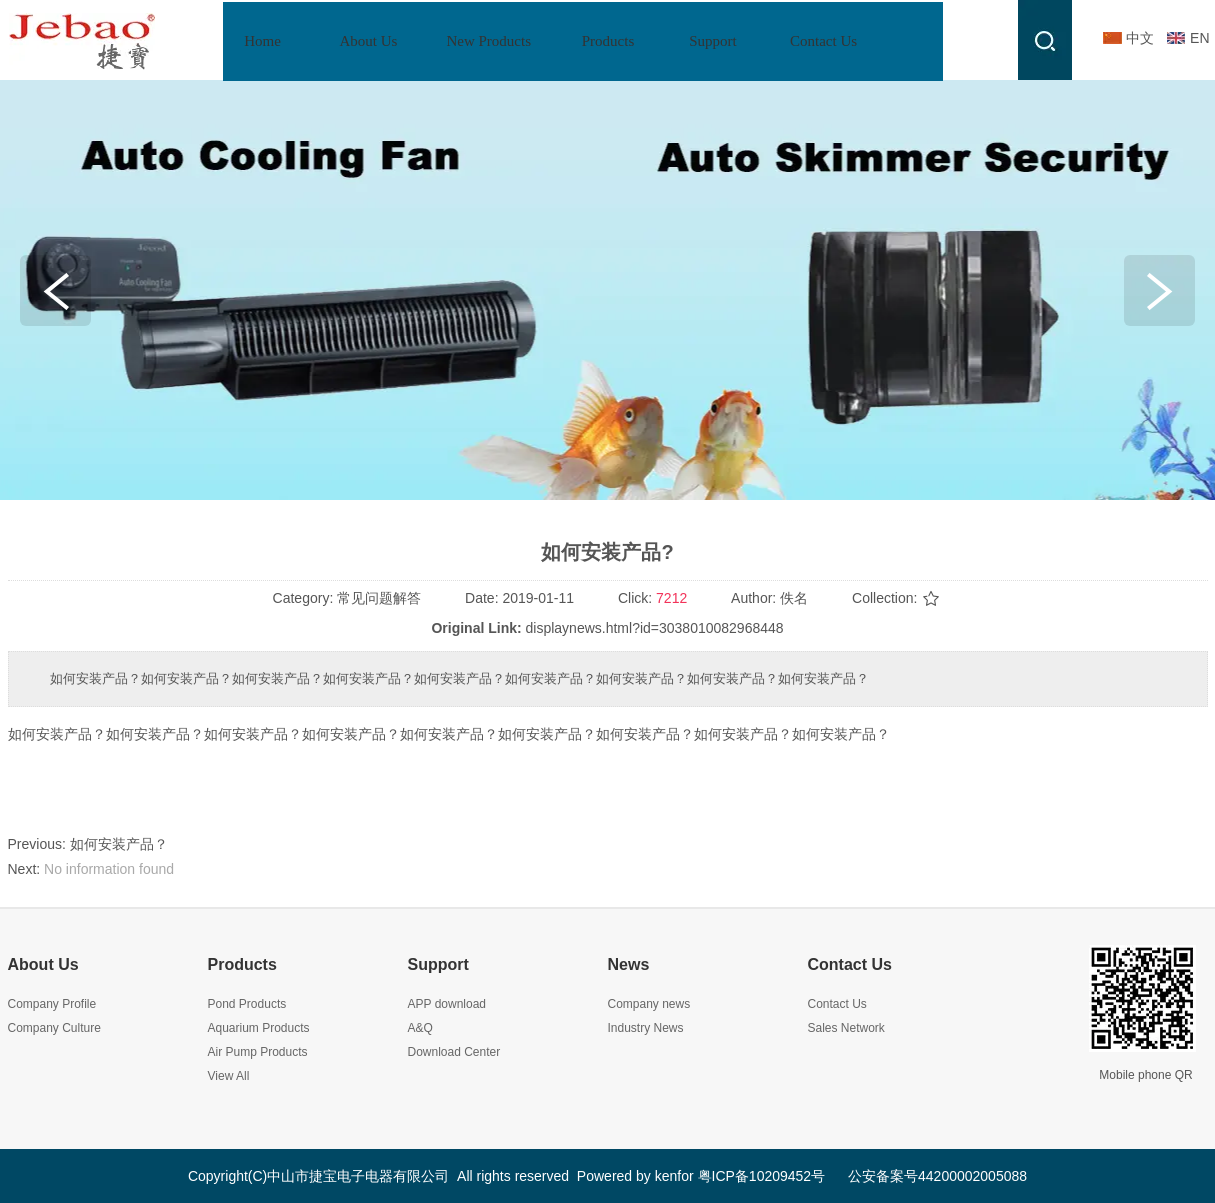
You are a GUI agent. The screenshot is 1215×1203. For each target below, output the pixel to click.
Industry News (646, 1028)
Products (242, 964)
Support (438, 964)
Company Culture (54, 1028)
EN (1199, 38)
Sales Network (846, 1028)
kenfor (674, 1176)
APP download (447, 1004)
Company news (649, 1004)
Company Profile (52, 1004)
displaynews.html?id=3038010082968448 (655, 628)
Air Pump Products (258, 1052)
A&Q (420, 1028)
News (629, 964)
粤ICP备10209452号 (762, 1176)
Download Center (454, 1052)
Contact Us (850, 964)
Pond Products (247, 1004)
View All (229, 1076)
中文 (1140, 38)
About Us (43, 964)
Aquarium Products (259, 1028)
